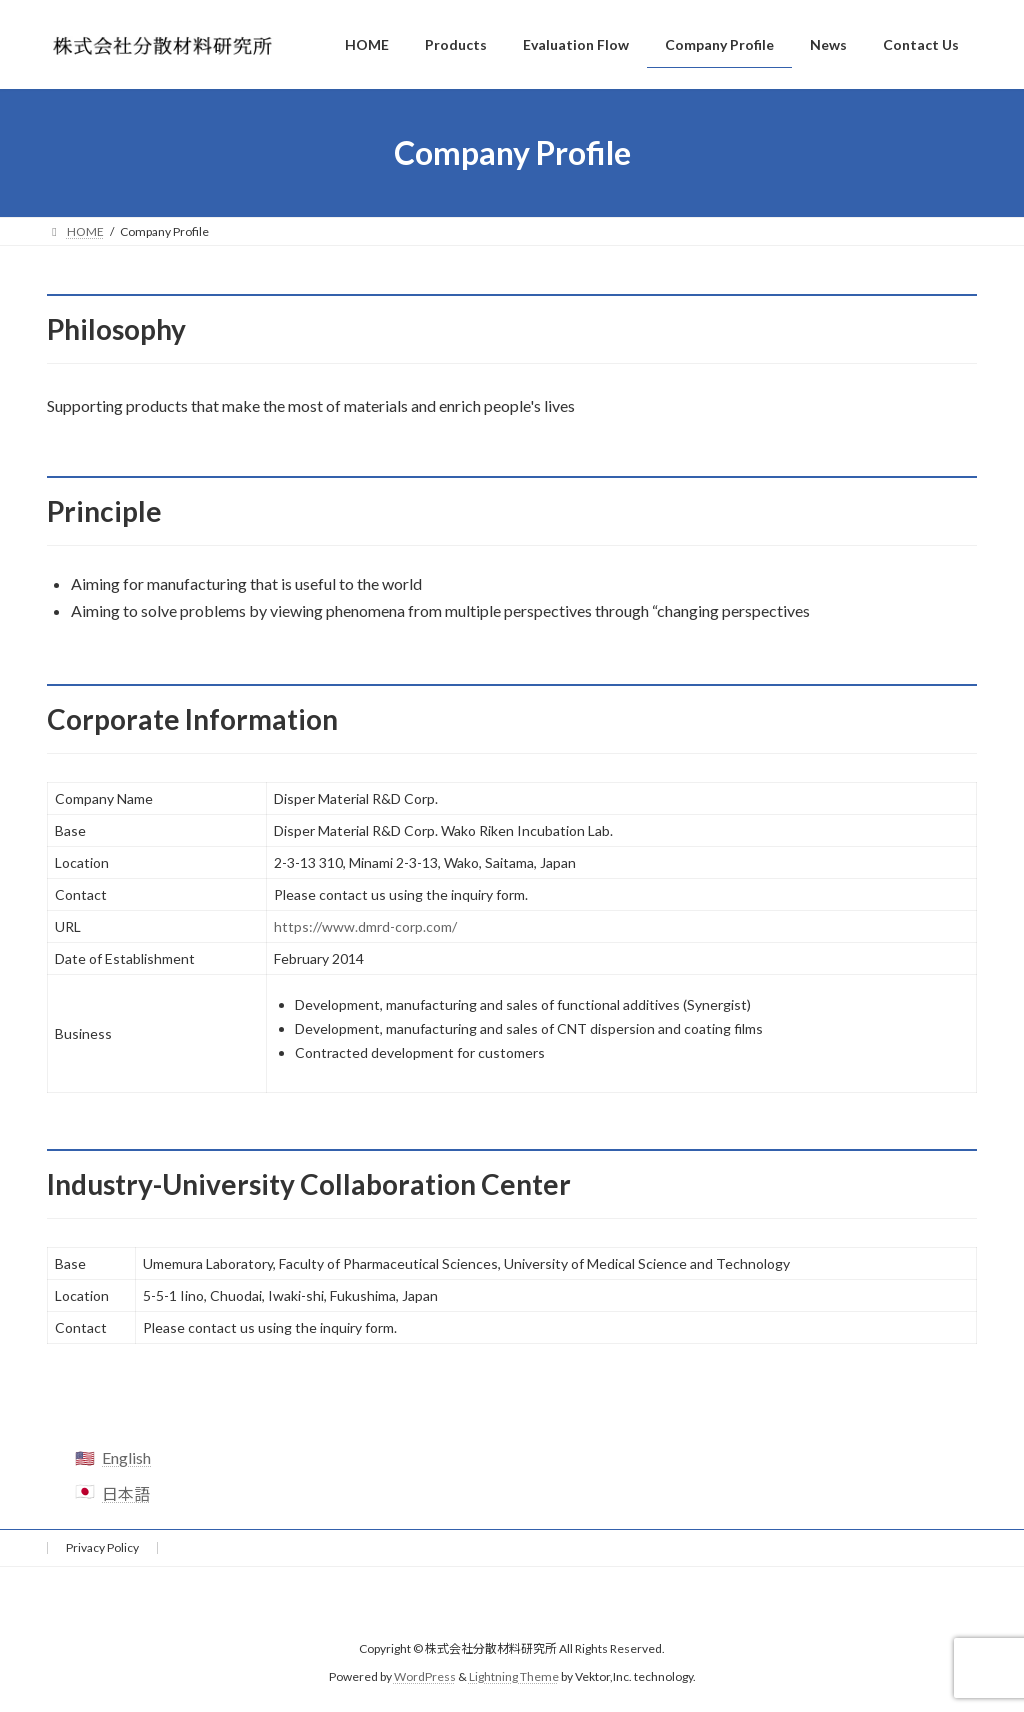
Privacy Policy (102, 1547)
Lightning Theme (514, 1676)
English (126, 1457)
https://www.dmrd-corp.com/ (365, 926)
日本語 (126, 1493)
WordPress (425, 1676)
